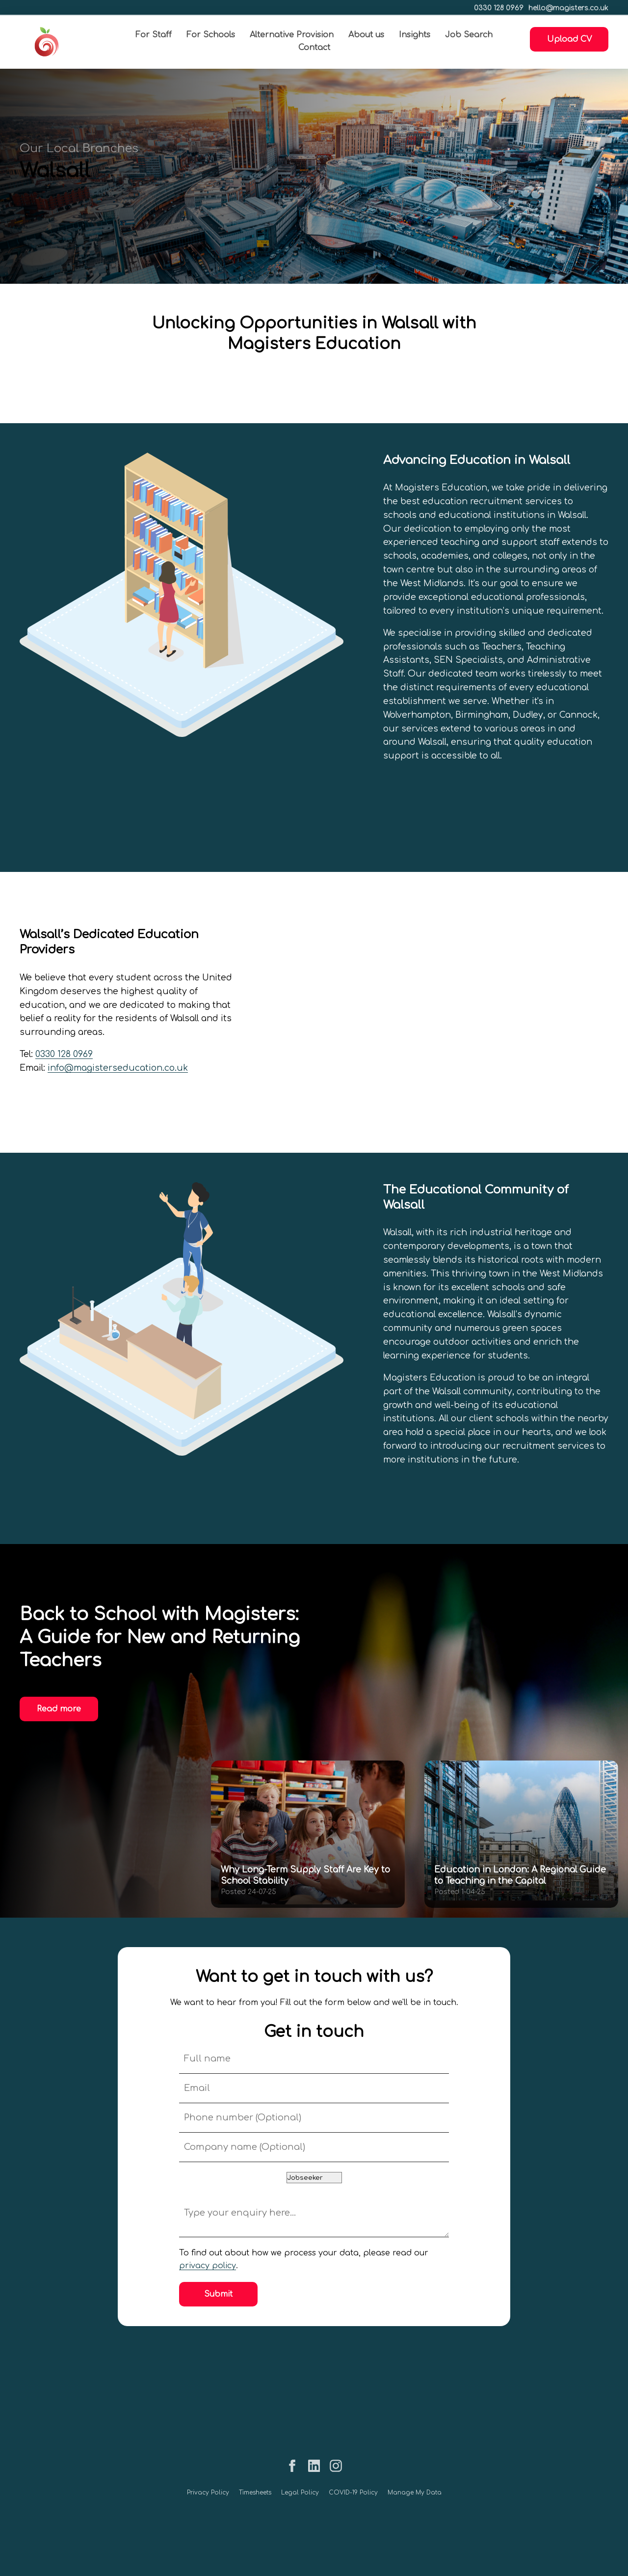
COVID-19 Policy (353, 2492)
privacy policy (207, 2265)
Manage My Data (415, 2492)
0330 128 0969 (498, 8)
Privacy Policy (208, 2492)
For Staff (153, 34)
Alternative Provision (292, 34)
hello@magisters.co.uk (568, 8)
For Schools (210, 34)
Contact (314, 47)
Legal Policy (300, 2492)
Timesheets (255, 2492)
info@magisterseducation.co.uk (118, 1068)
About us (366, 34)
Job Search (469, 34)
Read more (59, 1709)
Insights (414, 34)
